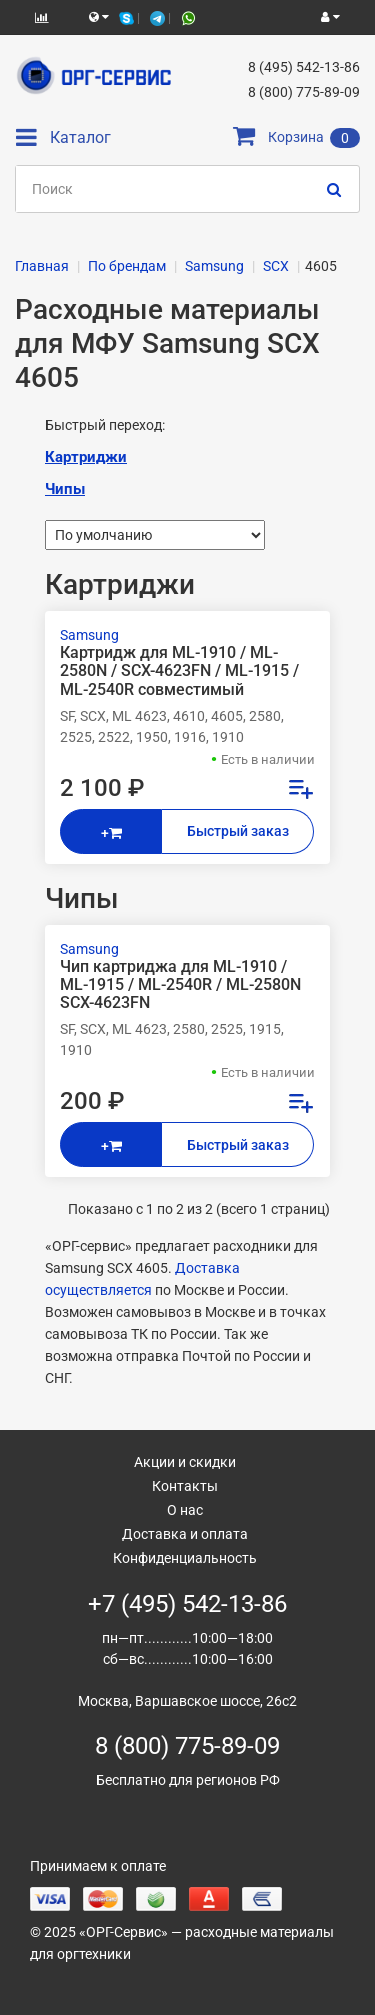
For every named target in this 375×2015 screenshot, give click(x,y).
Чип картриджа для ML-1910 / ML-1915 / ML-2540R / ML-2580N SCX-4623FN (180, 985)
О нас (185, 1510)
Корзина (296, 137)
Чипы (65, 489)
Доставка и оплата (185, 1534)
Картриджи (86, 457)
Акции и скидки (185, 1462)
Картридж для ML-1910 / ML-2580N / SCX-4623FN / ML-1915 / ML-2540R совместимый (179, 671)
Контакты (185, 1486)
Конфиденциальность (185, 1558)
